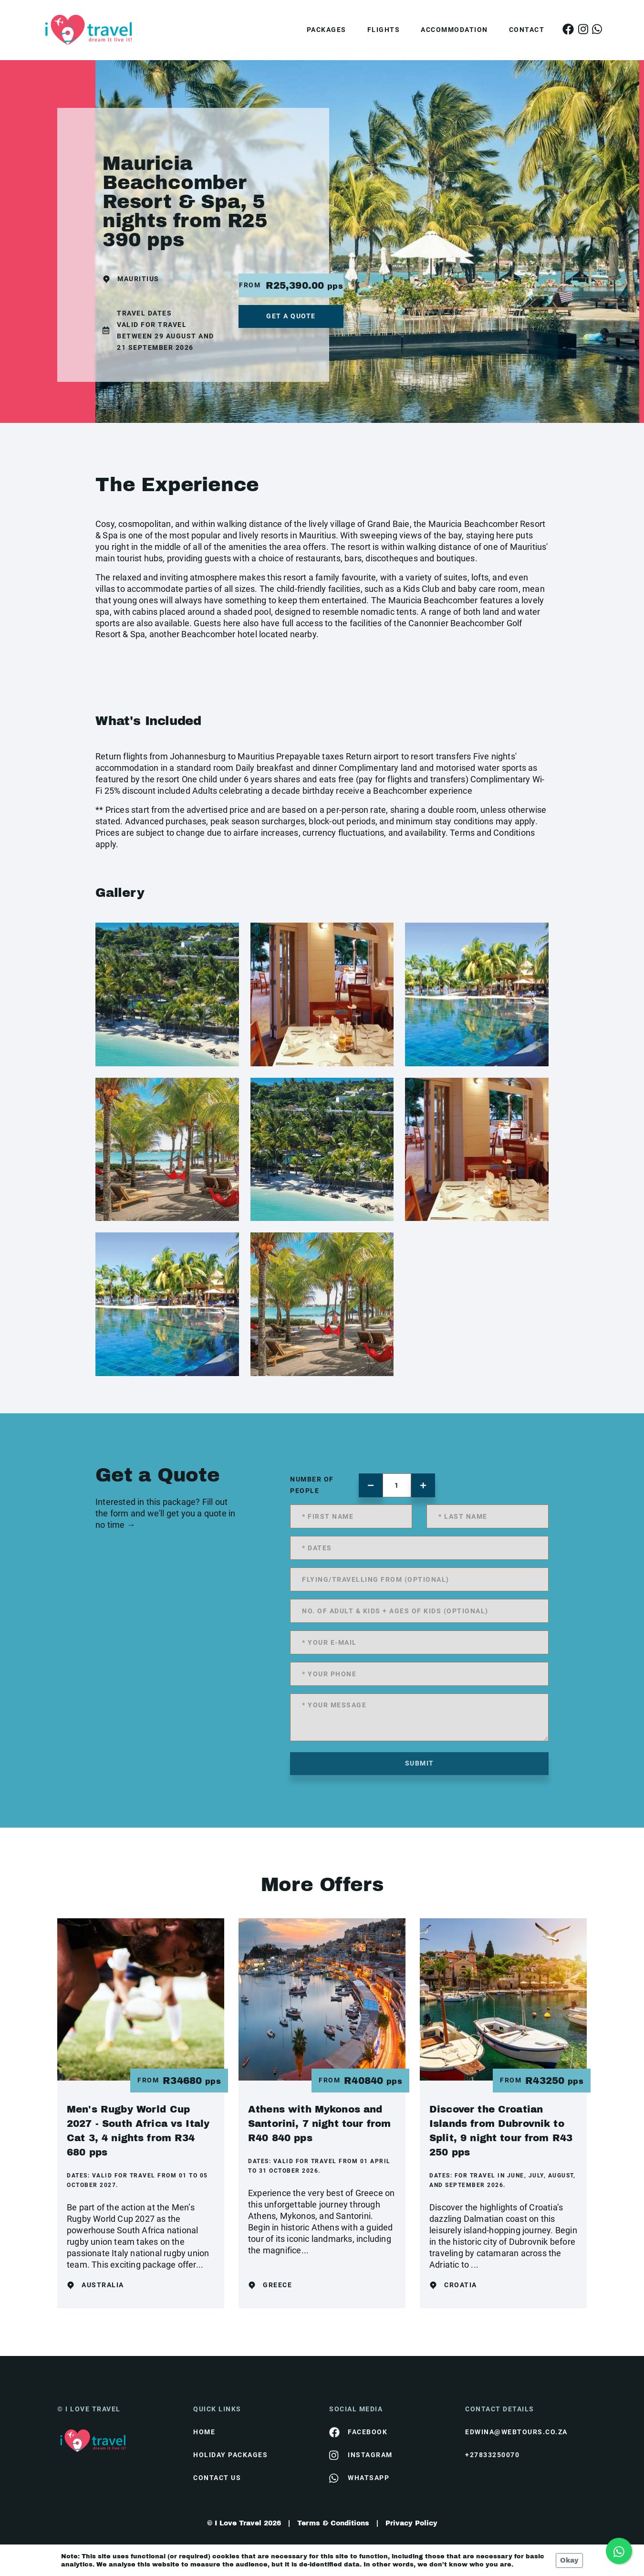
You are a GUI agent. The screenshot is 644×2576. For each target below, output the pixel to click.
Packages (326, 29)
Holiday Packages (230, 2455)
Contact (527, 29)
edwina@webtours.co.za (516, 2432)
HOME (204, 2432)
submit (419, 1763)
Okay (569, 2560)
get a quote (291, 316)
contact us (217, 2477)
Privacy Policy (411, 2523)
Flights (383, 29)
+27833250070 (492, 2455)
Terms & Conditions (333, 2523)
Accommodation (454, 29)
